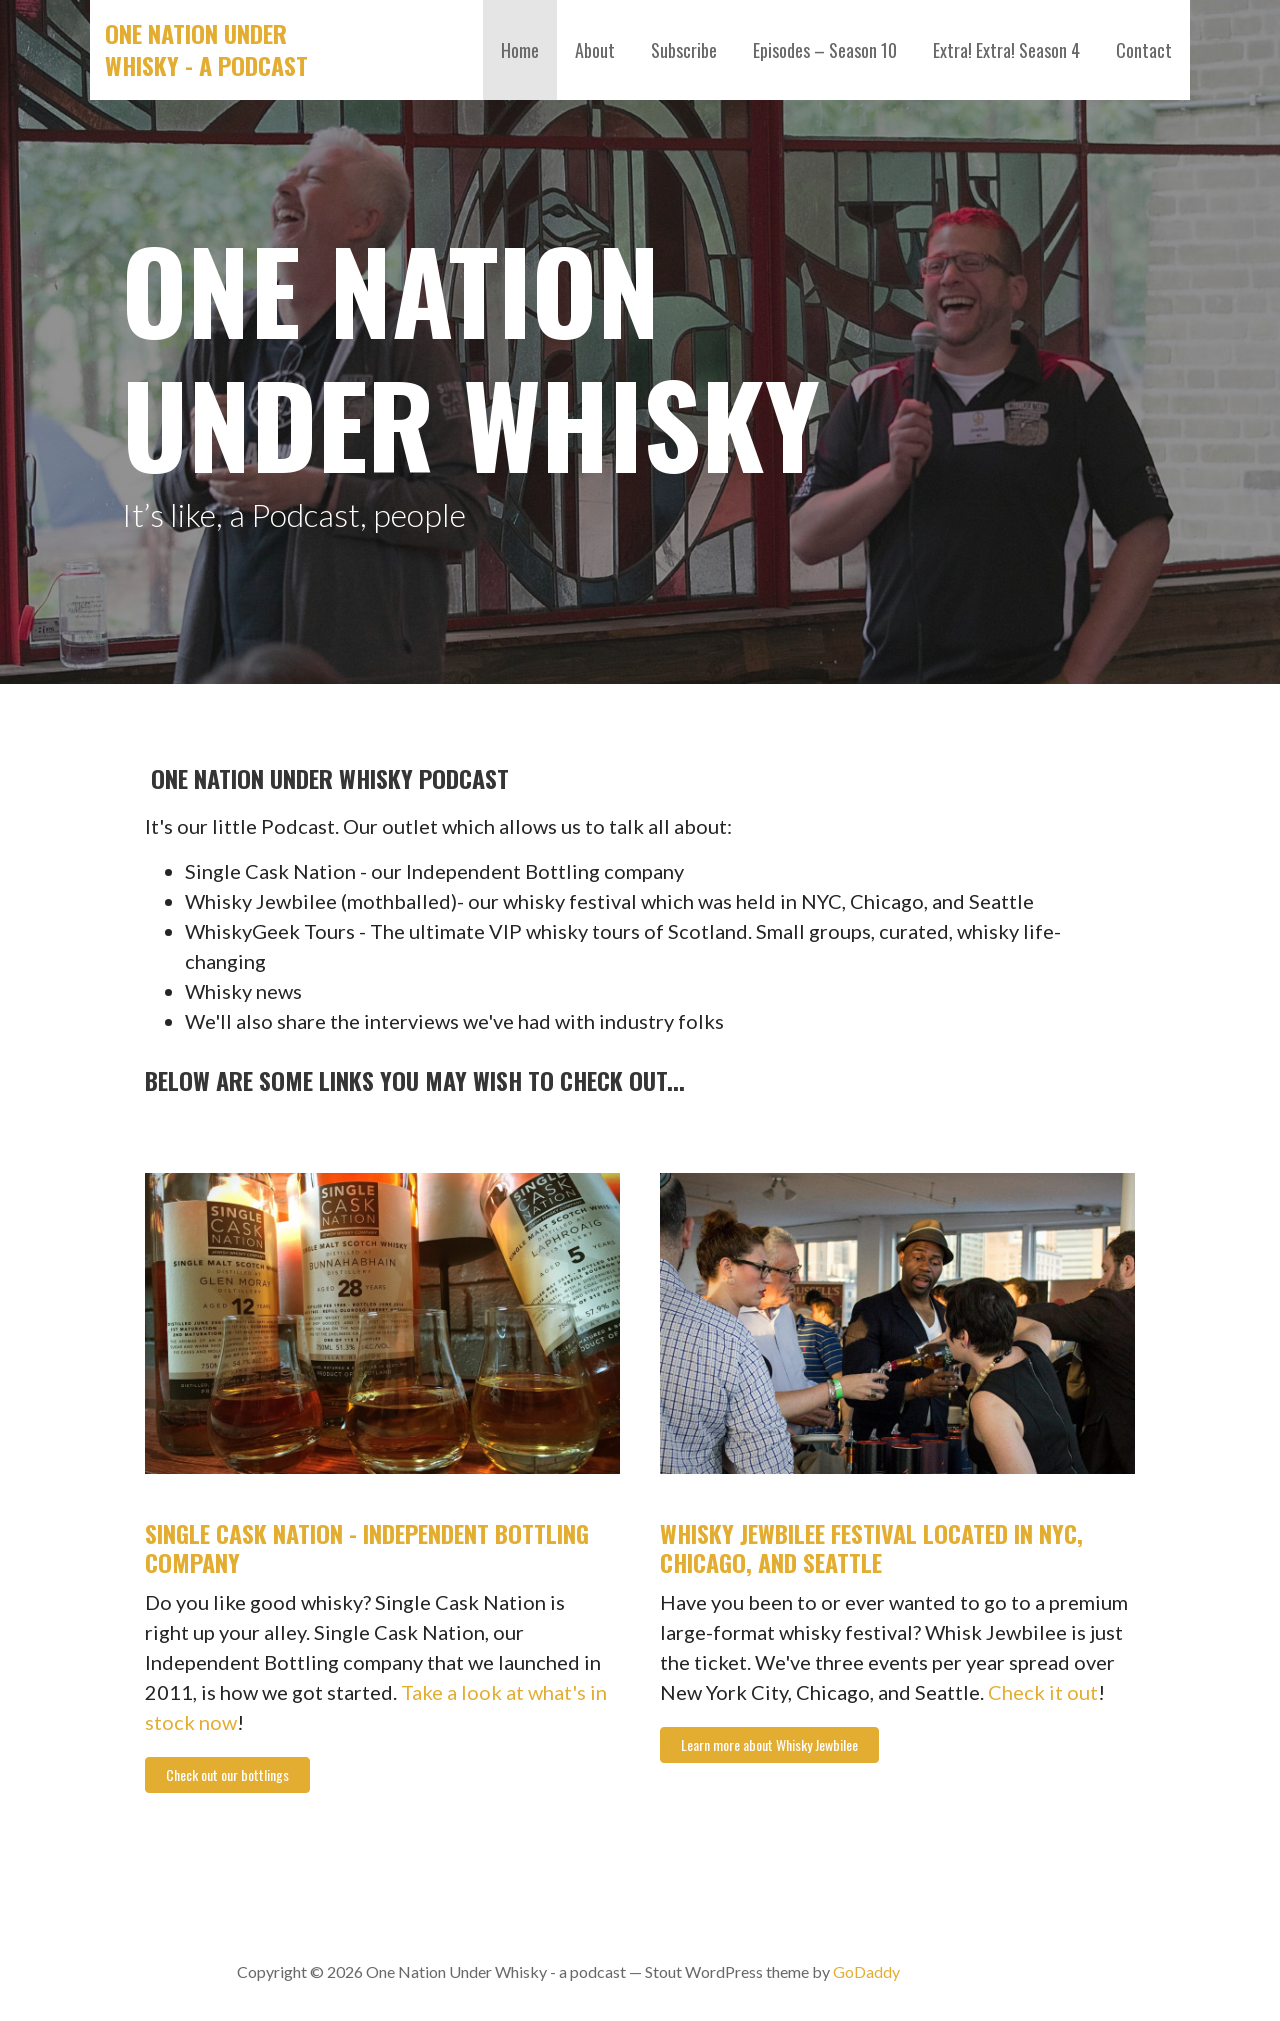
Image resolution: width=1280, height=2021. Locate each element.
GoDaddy (866, 1971)
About (595, 50)
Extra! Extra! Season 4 (1006, 50)
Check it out (1043, 1692)
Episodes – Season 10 (825, 50)
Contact (1144, 50)
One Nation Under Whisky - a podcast (206, 49)
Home (520, 50)
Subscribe (684, 50)
